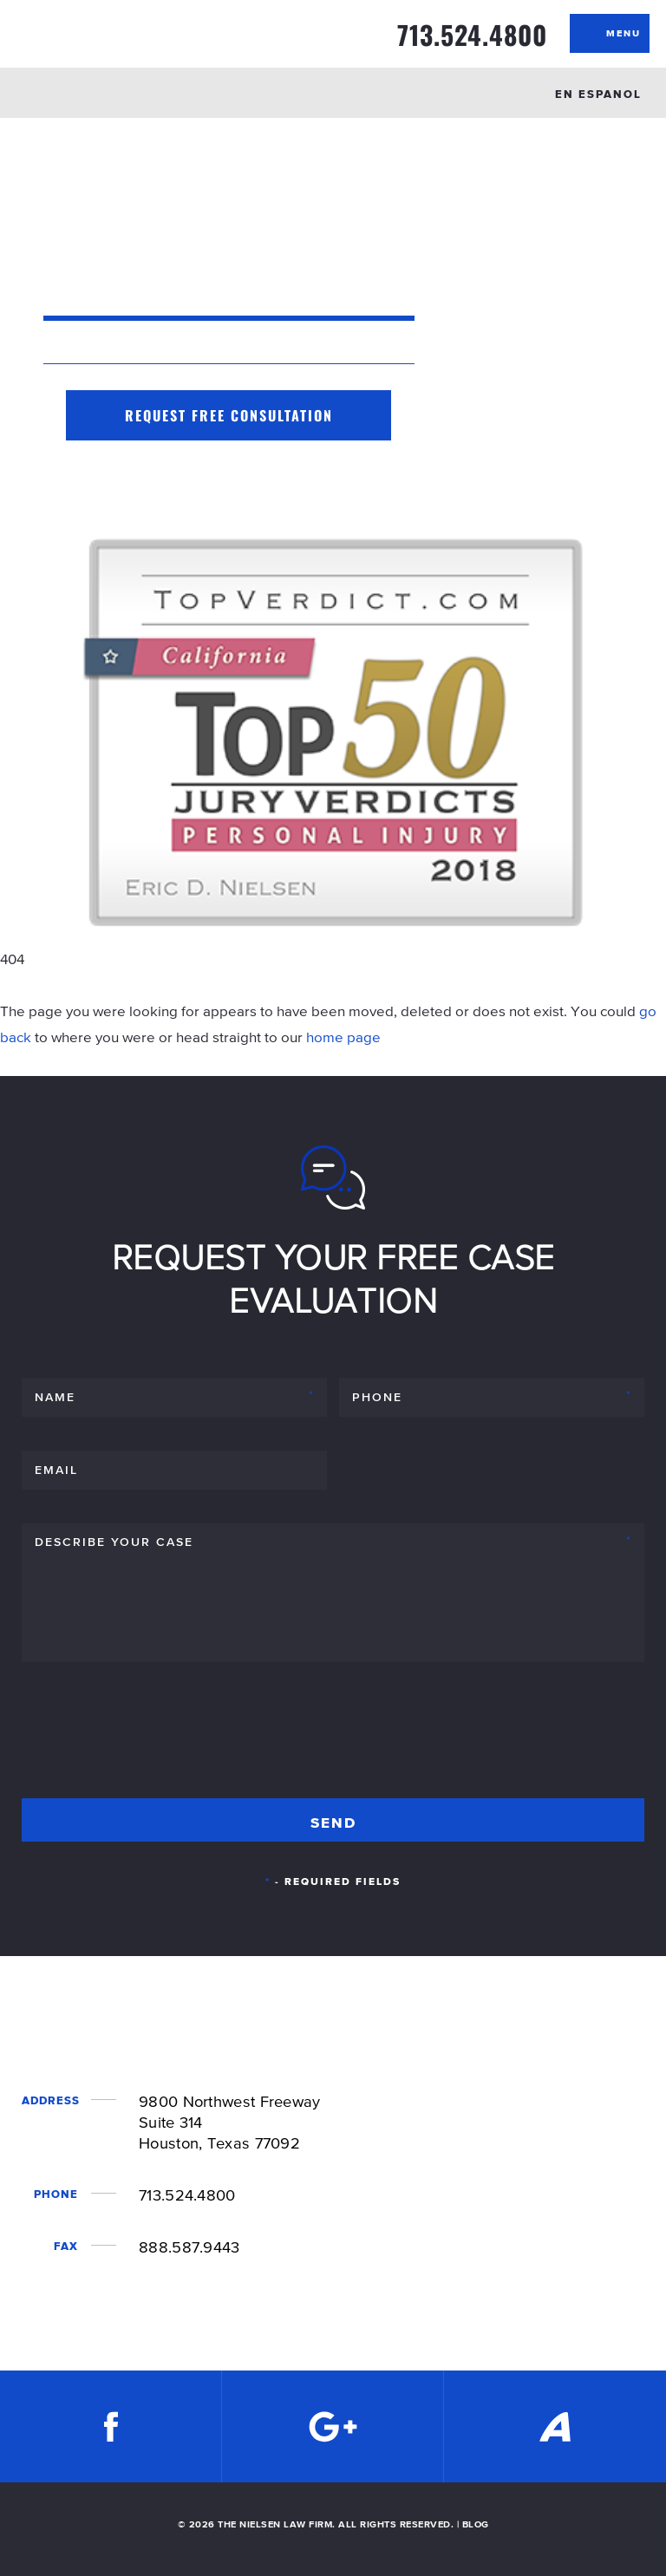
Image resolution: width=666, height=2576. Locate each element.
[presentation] (153, 1737)
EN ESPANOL (598, 94)
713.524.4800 (472, 35)
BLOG (475, 2524)
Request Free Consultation (229, 415)
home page (343, 1037)
